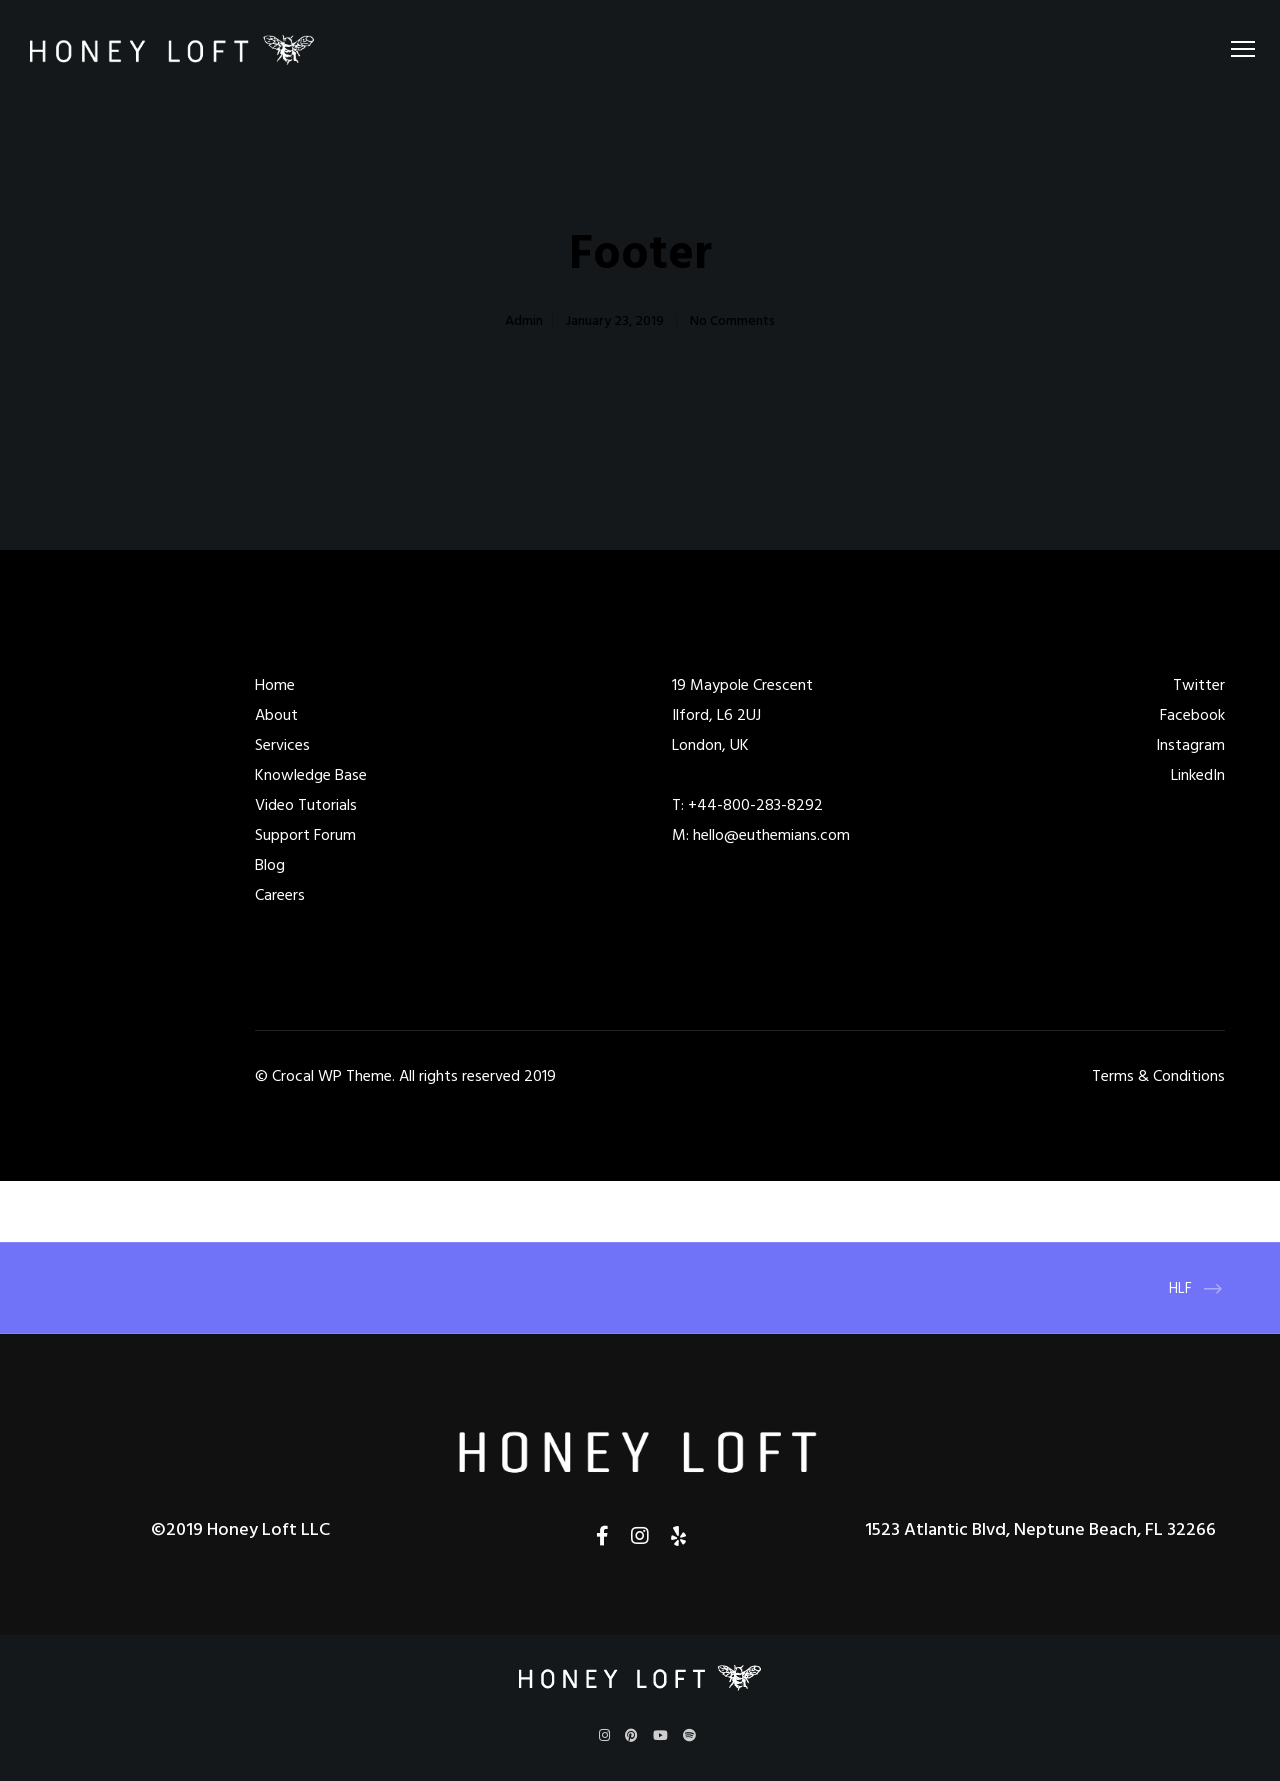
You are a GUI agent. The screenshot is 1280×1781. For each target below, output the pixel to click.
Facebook (1192, 715)
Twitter (1199, 685)
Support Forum (305, 835)
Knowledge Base (311, 775)
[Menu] (1234, 50)
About (276, 715)
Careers (280, 895)
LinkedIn (1198, 775)
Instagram (1190, 745)
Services (282, 745)
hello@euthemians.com (771, 835)
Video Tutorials (306, 805)
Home (275, 685)
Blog (270, 865)
